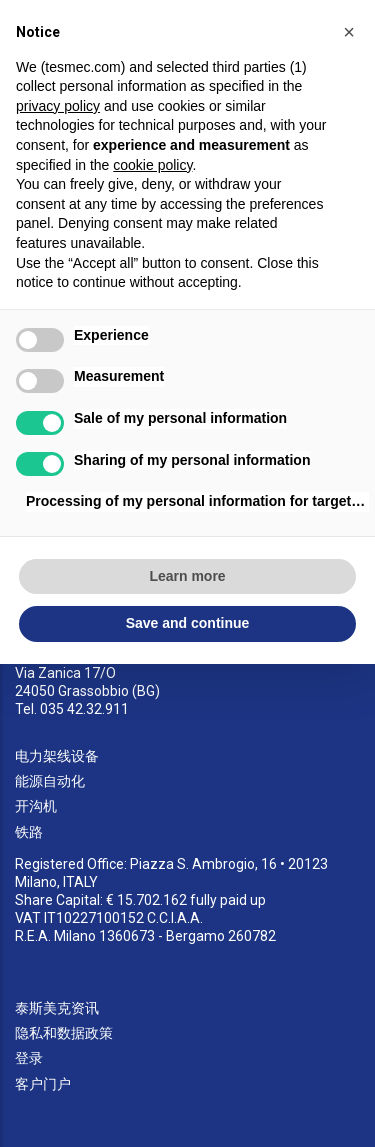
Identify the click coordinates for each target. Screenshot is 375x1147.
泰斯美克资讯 (57, 1008)
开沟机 (36, 806)
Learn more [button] (187, 576)
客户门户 (43, 1084)
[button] (349, 32)
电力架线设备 (57, 756)
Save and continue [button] (188, 623)
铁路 (29, 832)
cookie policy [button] (152, 165)
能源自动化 (50, 781)
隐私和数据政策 (64, 1033)
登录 (29, 1058)
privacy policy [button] (58, 106)
